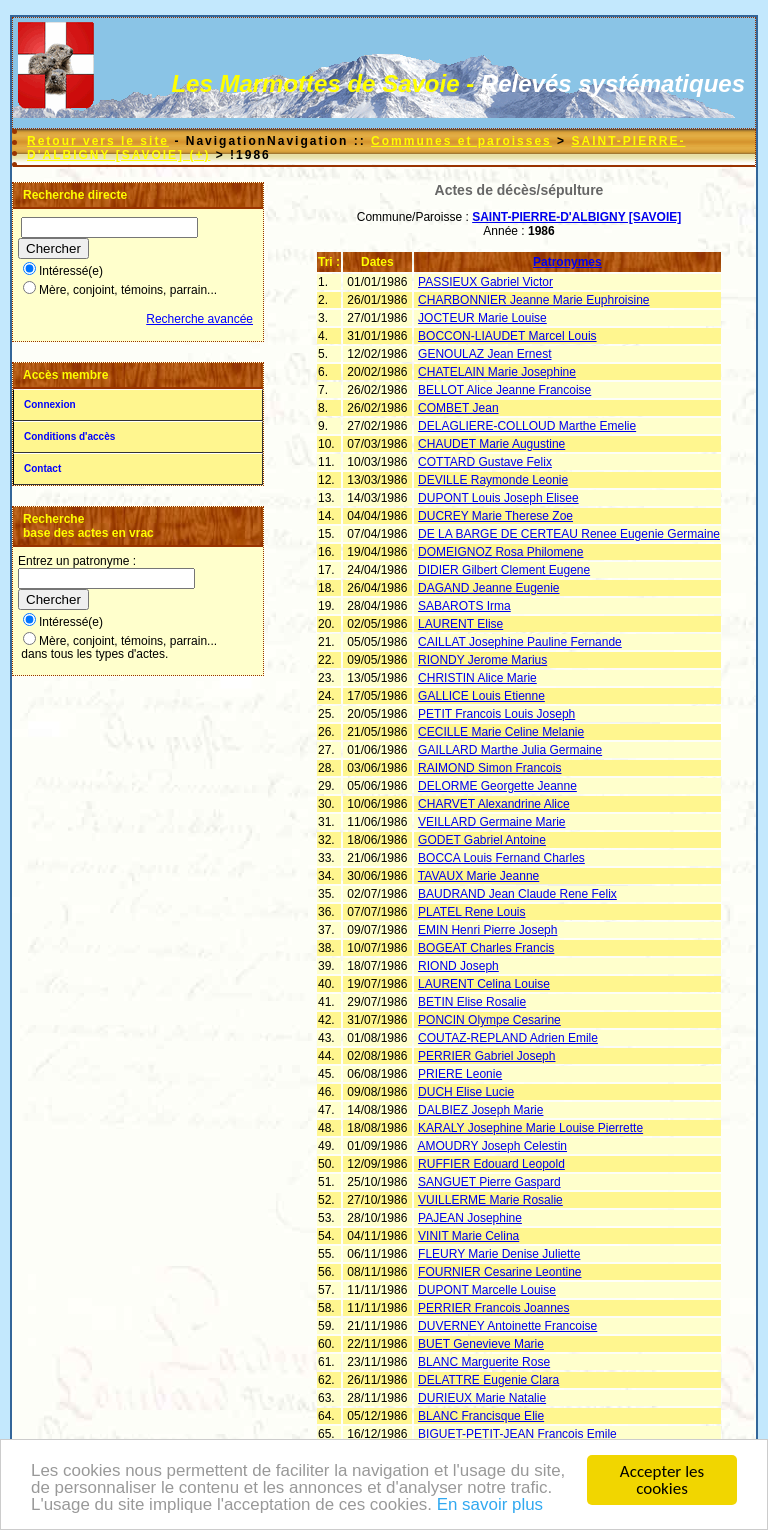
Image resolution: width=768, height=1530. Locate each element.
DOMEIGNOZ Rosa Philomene (500, 552)
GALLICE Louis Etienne (481, 696)
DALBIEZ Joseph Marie (480, 1110)
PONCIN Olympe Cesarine (489, 1020)
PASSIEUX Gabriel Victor (485, 282)
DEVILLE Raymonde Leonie (493, 480)
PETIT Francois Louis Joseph (496, 714)
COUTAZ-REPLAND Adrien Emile (508, 1038)
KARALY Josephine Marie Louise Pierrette (530, 1128)
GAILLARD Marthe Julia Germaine (510, 750)
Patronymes (567, 262)
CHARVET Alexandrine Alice (494, 804)
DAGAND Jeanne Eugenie (488, 588)
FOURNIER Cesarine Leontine (499, 1272)
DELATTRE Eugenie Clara (488, 1380)
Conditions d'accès (69, 436)
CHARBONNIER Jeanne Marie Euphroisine (533, 300)
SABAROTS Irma (464, 606)
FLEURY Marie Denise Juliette (499, 1254)
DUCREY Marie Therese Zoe (495, 516)
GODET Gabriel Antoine (482, 840)
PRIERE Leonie (460, 1074)
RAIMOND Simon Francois (489, 768)
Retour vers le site (98, 141)
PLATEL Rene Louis (471, 912)
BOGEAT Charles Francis (486, 948)
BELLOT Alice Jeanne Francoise (504, 390)
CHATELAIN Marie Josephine (497, 372)
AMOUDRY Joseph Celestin (492, 1146)
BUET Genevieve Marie (481, 1344)
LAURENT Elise (460, 624)
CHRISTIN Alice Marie (477, 678)
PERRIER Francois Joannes (493, 1308)
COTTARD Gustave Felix (485, 462)
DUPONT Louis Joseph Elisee (498, 498)
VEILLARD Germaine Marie (491, 822)
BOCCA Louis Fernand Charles (501, 858)
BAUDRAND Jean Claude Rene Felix (517, 894)
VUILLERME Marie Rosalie (490, 1200)
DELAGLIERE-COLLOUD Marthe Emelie (527, 426)
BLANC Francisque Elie (481, 1416)
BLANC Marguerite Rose (484, 1362)
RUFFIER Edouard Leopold (491, 1164)
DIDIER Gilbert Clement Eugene (504, 570)
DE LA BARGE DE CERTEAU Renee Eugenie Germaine (569, 534)
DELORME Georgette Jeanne (497, 786)
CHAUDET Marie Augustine (491, 444)
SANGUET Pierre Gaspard (489, 1182)
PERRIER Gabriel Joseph (486, 1056)
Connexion (50, 404)
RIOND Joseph (458, 966)
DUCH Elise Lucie (466, 1092)
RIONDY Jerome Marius (482, 660)
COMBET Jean (458, 408)
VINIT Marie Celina (468, 1236)
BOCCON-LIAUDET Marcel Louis (507, 336)
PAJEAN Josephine (470, 1218)
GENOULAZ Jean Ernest (484, 354)
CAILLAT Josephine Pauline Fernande (520, 642)
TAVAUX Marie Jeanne (478, 876)
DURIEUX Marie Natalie (482, 1398)
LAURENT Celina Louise (484, 984)
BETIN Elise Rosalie (472, 1002)
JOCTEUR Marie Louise (482, 318)
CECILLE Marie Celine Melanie (501, 732)
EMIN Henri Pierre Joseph (487, 930)
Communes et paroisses (461, 141)
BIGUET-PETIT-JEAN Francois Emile (517, 1434)
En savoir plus (491, 1509)
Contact (42, 468)
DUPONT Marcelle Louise (487, 1290)
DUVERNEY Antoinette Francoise (507, 1326)
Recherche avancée (199, 319)
